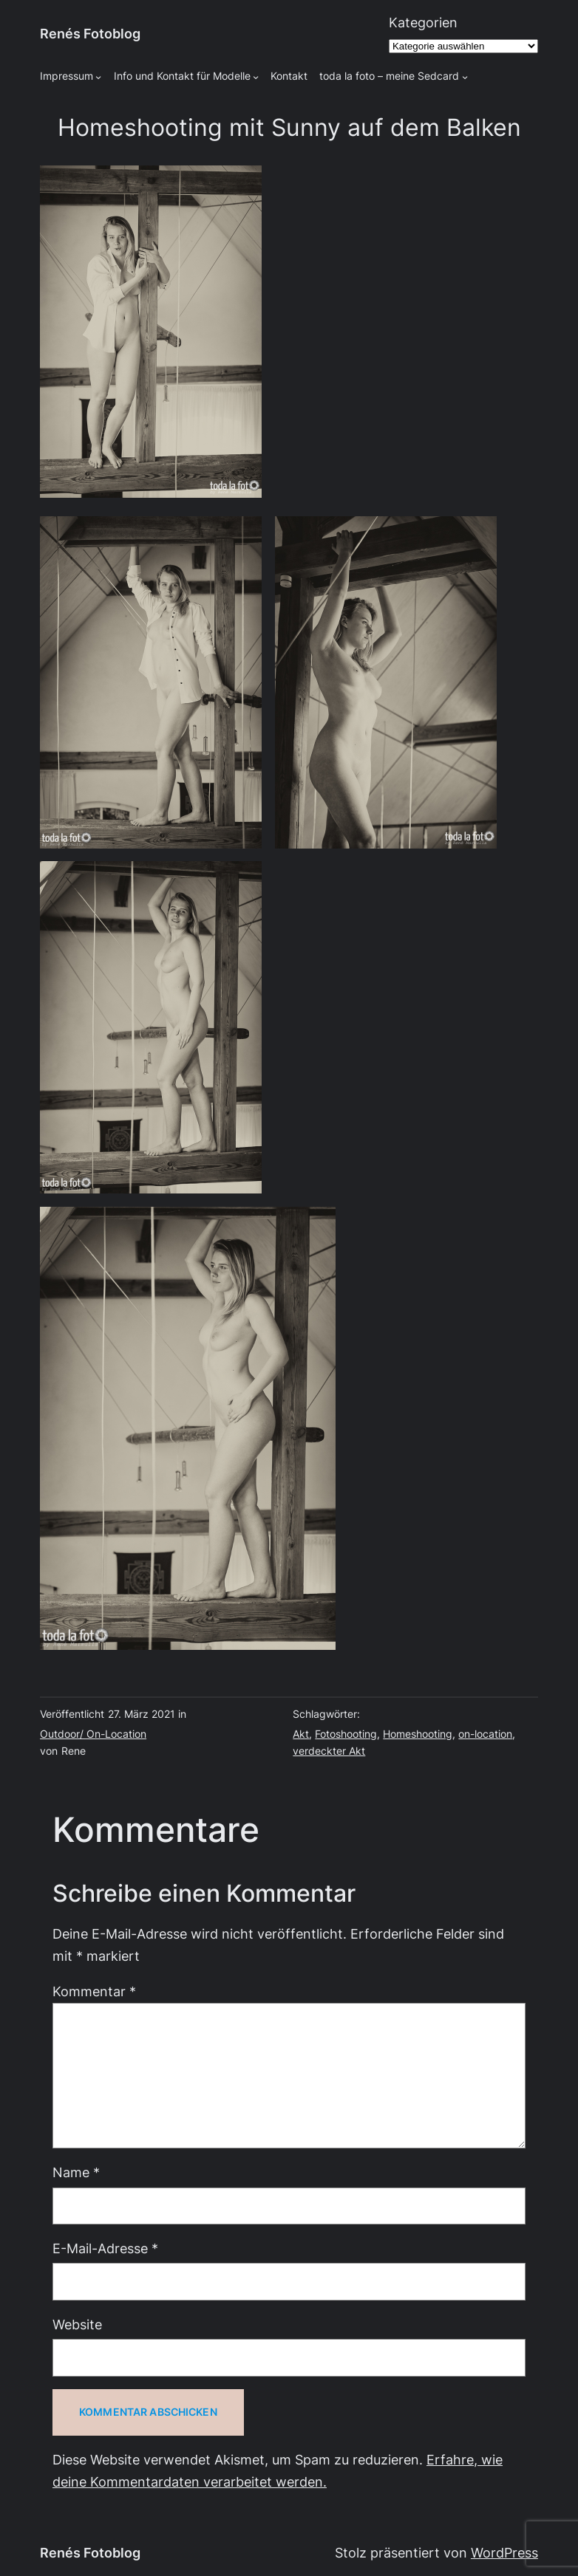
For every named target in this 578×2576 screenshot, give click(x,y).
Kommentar (94, 1991)
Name (76, 2172)
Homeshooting (417, 1734)
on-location (485, 1734)
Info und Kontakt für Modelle (182, 76)
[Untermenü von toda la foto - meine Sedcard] (465, 77)
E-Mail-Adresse (105, 2248)
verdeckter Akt (329, 1751)
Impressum (66, 76)
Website (77, 2324)
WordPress (504, 2552)
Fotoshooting (346, 1734)
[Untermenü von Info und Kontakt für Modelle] (256, 77)
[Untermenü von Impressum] (98, 77)
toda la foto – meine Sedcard (389, 76)
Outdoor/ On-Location (93, 1734)
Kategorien (423, 22)
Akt (301, 1734)
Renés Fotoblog (90, 33)
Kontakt (289, 76)
